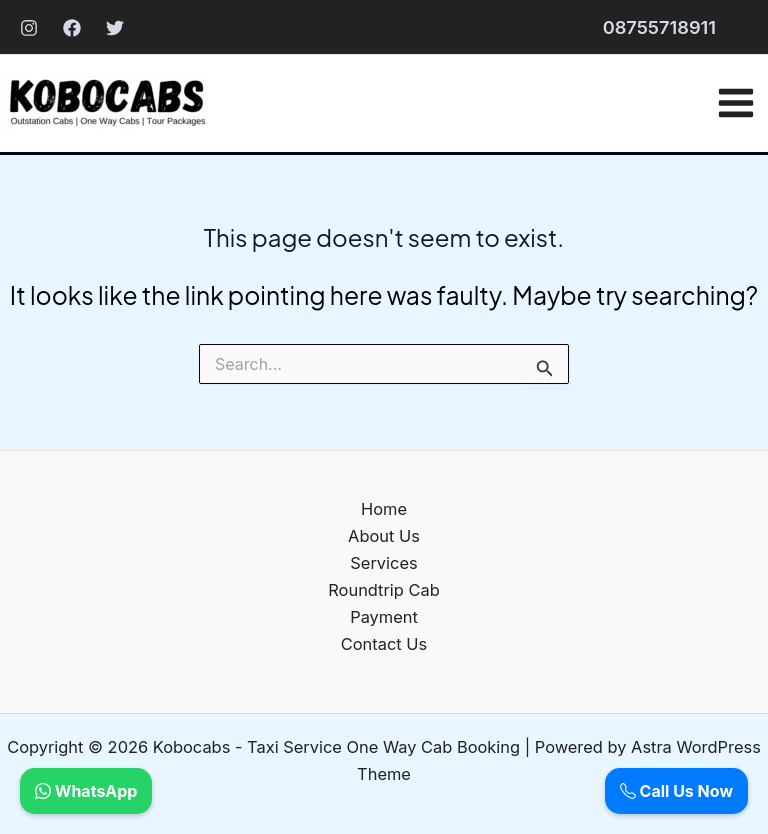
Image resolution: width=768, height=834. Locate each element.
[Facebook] (72, 28)
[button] (659, 27)
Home (384, 509)
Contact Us (384, 644)
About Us (384, 536)
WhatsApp (86, 791)
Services (383, 563)
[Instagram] (29, 28)
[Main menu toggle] (735, 102)
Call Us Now (676, 791)
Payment (384, 617)
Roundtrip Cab (383, 590)
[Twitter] (115, 28)
